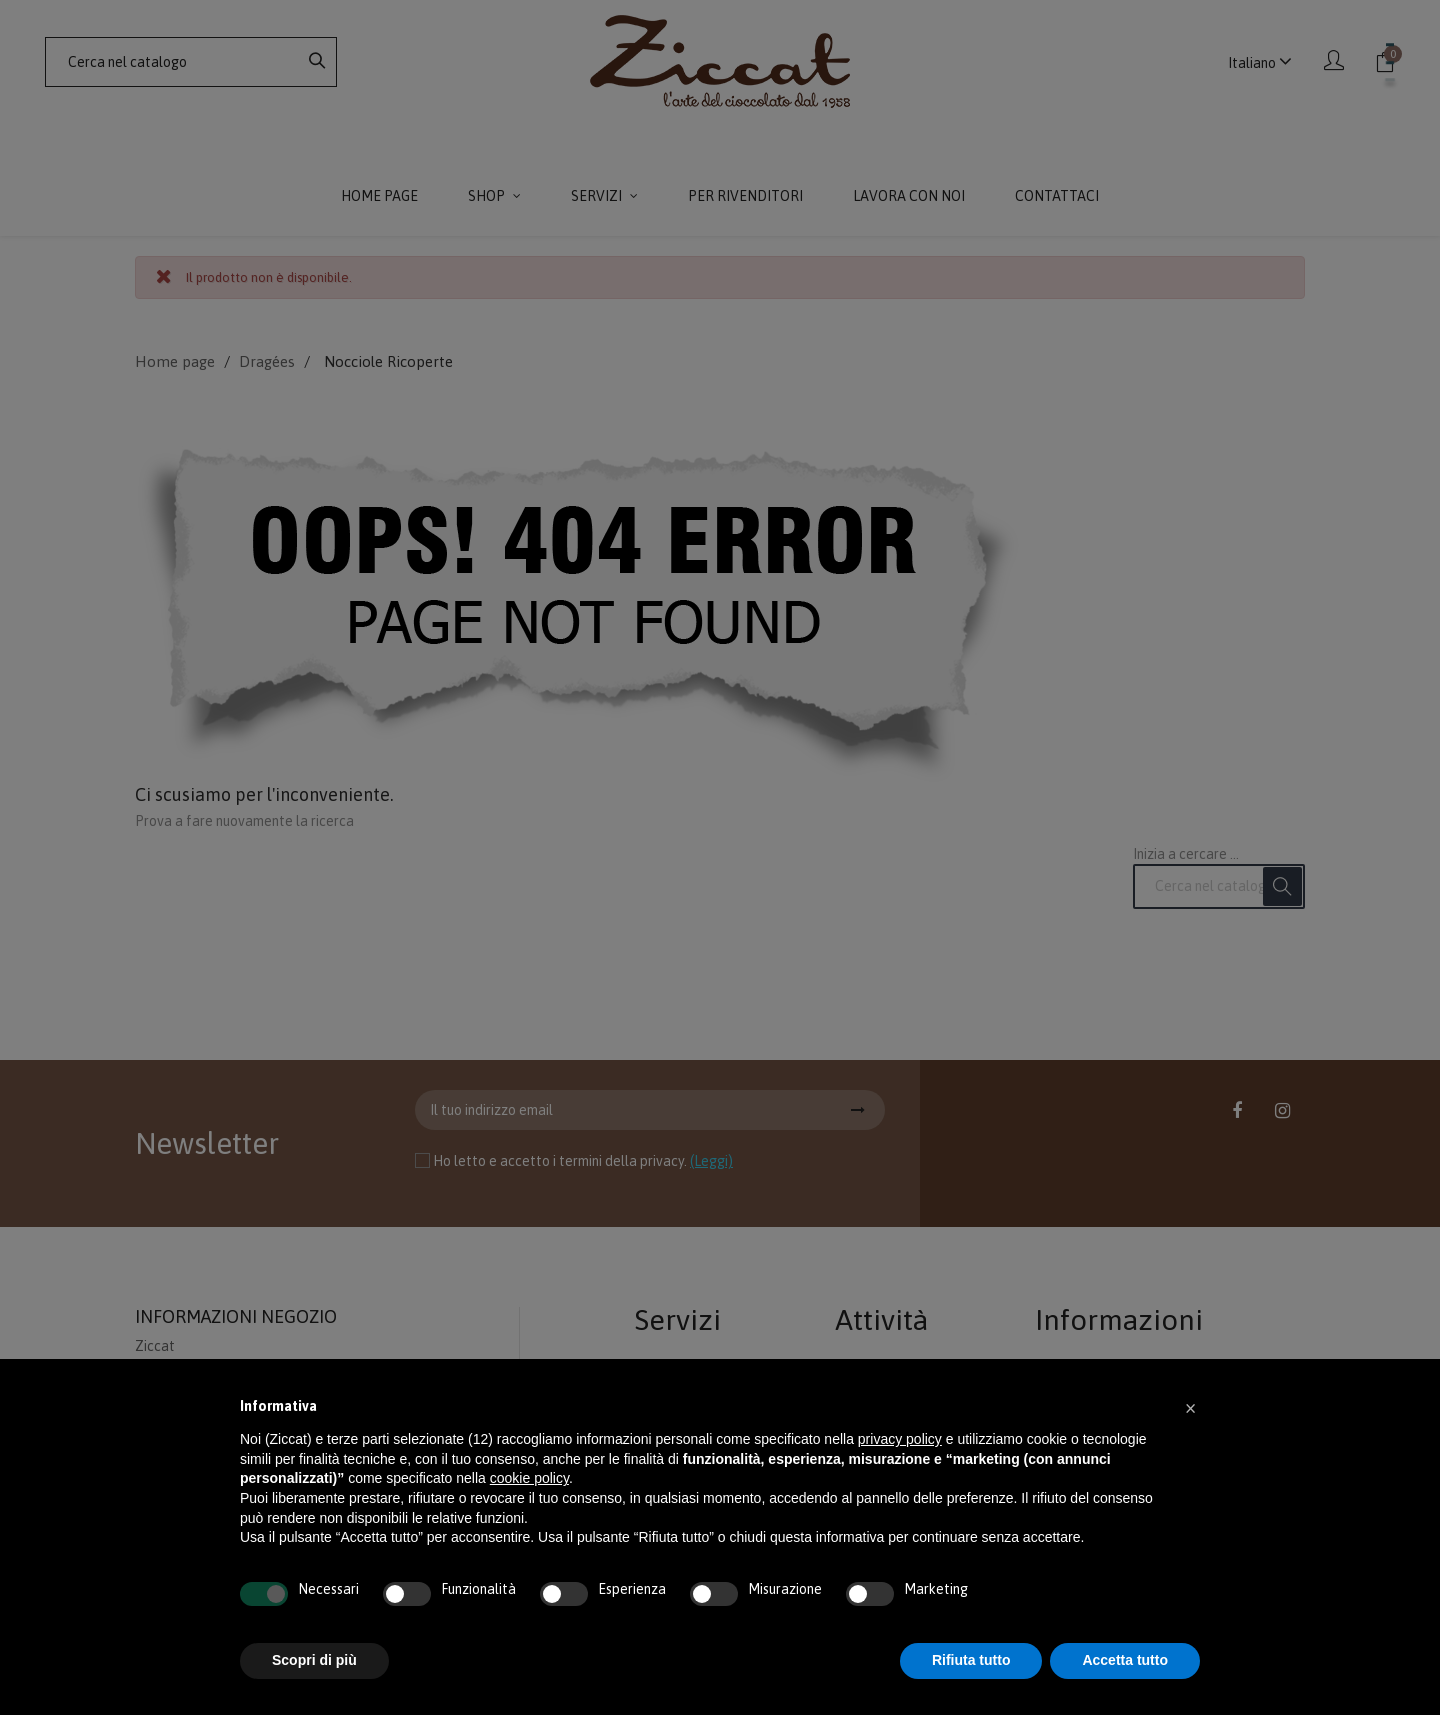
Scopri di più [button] (314, 1660)
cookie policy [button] (529, 1478)
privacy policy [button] (900, 1439)
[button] (1190, 1407)
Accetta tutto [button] (1125, 1660)
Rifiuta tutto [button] (971, 1660)
